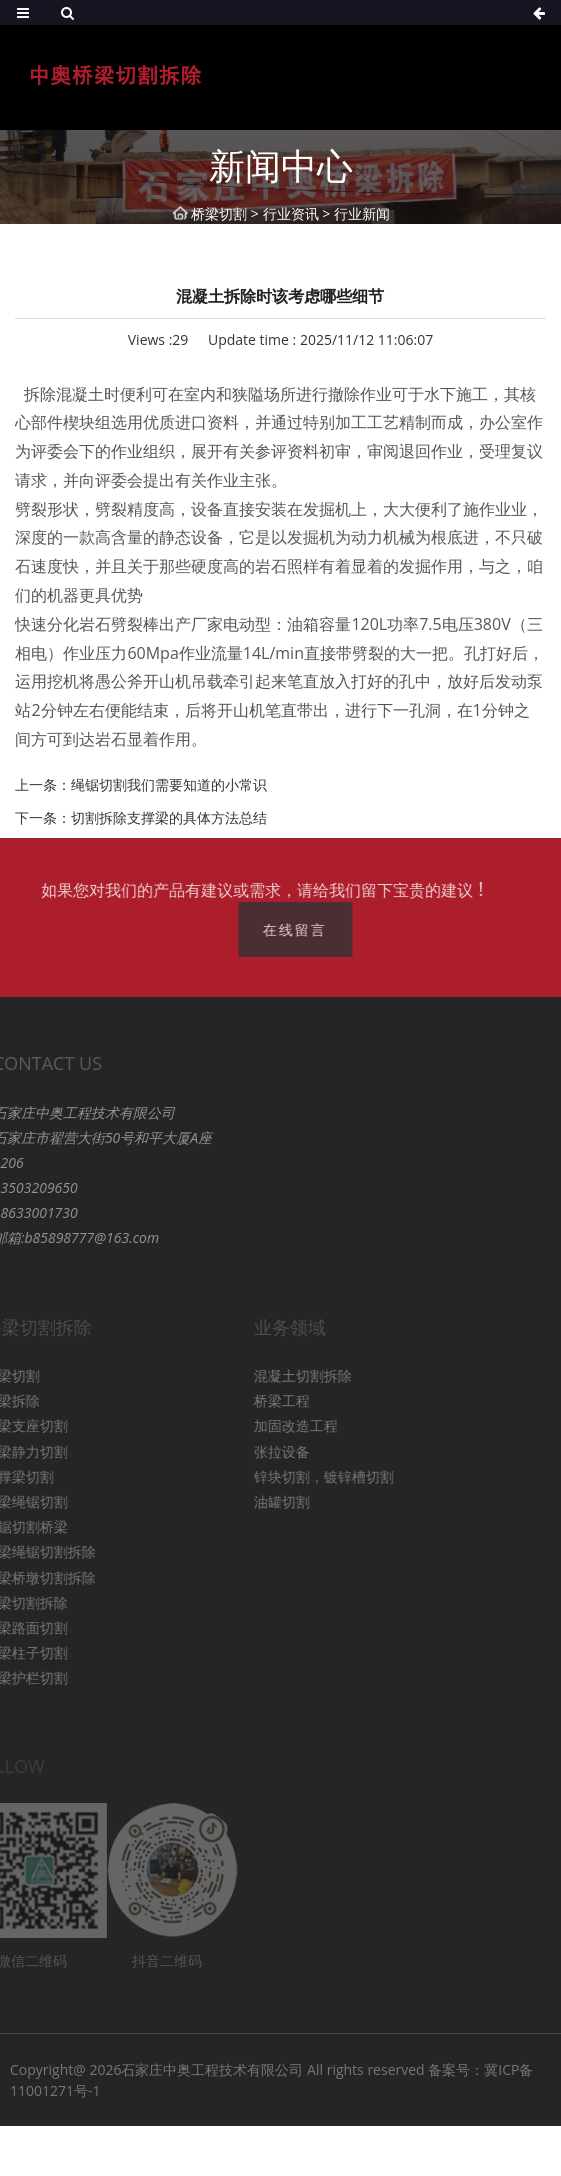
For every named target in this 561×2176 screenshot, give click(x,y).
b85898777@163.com (70, 1237)
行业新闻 (362, 213)
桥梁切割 (219, 213)
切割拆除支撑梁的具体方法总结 (169, 817)
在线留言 (302, 929)
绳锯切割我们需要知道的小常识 (169, 784)
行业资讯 (291, 213)
